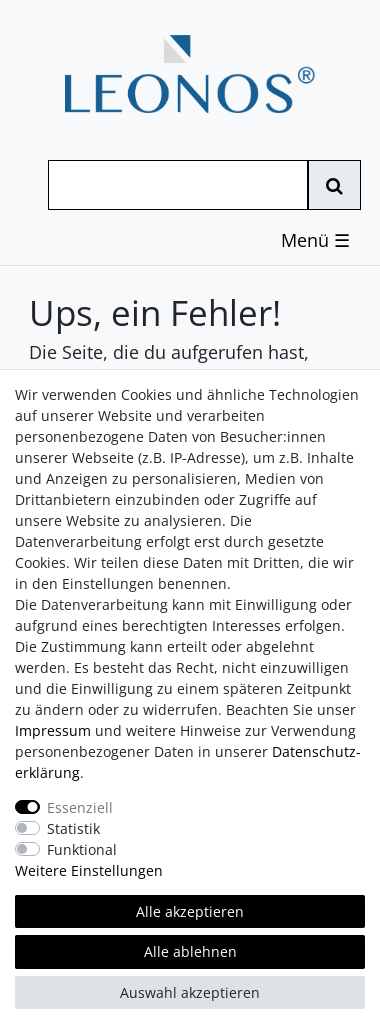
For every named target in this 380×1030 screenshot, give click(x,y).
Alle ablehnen (190, 951)
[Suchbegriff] (178, 185)
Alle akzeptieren (190, 911)
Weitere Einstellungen (89, 870)
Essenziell (80, 807)
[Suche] (334, 185)
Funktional (82, 849)
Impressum (53, 730)
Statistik (73, 828)
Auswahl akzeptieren (190, 992)
